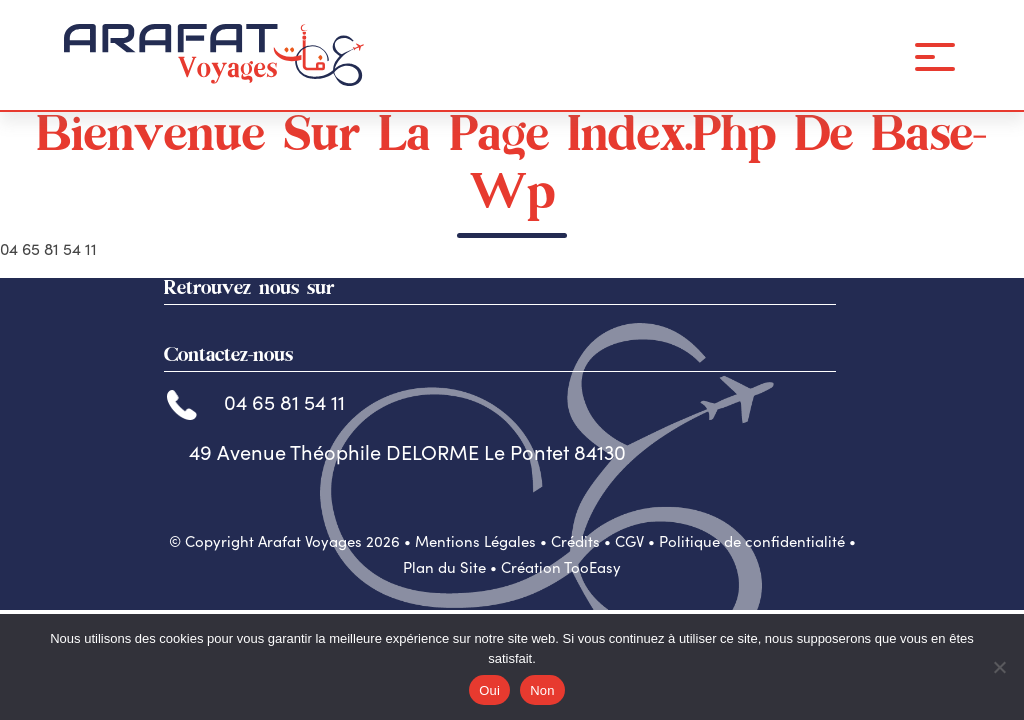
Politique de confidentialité (752, 541)
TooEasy (592, 567)
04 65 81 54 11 (256, 401)
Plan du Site (444, 567)
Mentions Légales (475, 541)
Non (542, 690)
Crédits (575, 541)
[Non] (999, 667)
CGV (629, 541)
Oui (489, 690)
